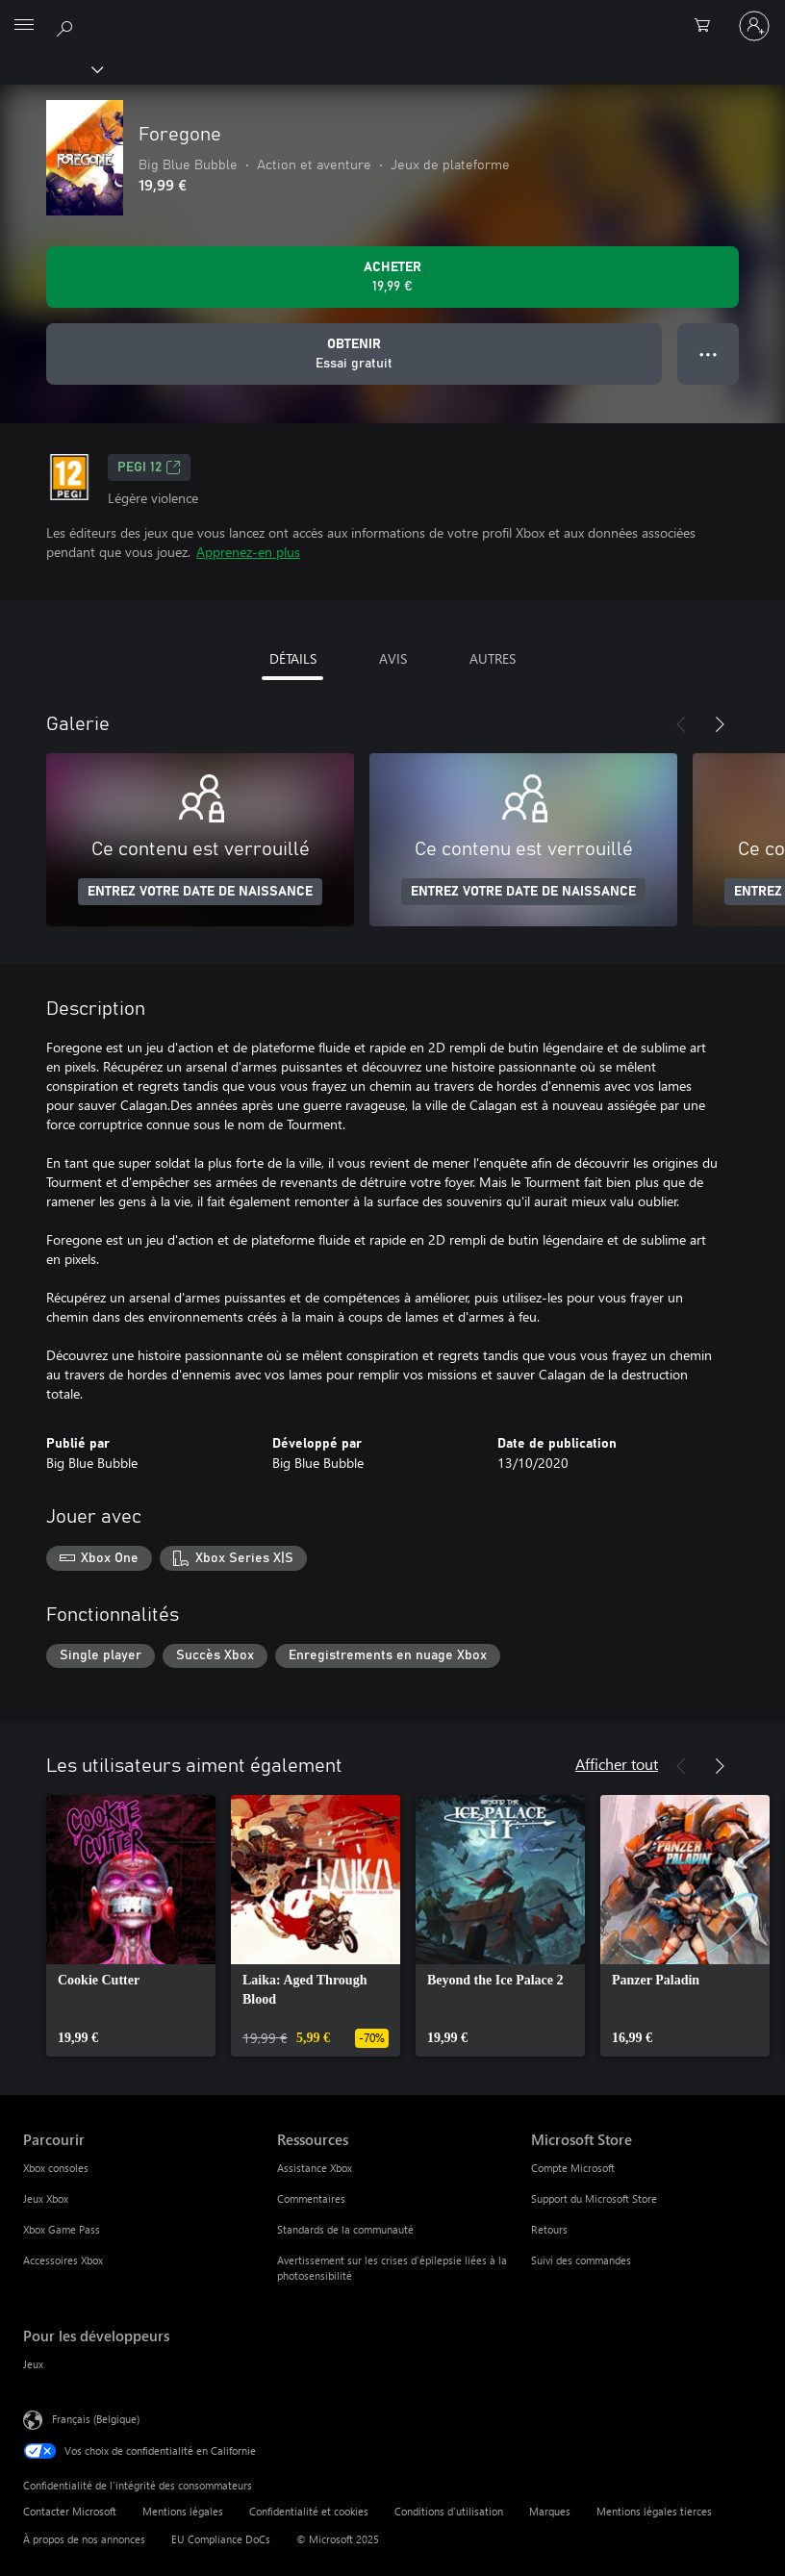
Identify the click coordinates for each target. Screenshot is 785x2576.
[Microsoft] (391, 14)
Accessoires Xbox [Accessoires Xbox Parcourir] (63, 2260)
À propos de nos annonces (84, 2539)
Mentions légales (182, 2511)
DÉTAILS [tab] (293, 658)
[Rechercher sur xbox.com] (67, 25)
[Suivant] (719, 724)
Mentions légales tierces (654, 2511)
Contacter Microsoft (69, 2511)
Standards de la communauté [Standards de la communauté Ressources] (345, 2229)
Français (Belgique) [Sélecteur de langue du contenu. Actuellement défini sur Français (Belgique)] (95, 2418)
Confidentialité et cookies (308, 2511)
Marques (549, 2511)
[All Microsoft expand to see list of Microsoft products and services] (24, 26)
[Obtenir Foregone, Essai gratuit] (354, 354)
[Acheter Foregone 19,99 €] (392, 277)
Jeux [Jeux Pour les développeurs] (33, 2364)
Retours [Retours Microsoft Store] (549, 2229)
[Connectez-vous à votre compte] (754, 26)
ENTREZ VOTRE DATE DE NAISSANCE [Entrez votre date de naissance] (200, 891)
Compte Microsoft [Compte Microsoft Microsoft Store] (573, 2167)
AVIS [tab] (393, 658)
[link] (130, 1926)
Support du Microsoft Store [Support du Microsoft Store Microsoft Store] (594, 2198)
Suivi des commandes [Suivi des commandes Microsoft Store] (581, 2260)
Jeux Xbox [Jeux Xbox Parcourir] (45, 2198)
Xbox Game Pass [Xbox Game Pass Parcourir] (61, 2229)
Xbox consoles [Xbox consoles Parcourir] (56, 2167)
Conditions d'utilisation (448, 2511)
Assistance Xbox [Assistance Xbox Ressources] (314, 2167)
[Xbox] (50, 68)
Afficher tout (616, 1764)
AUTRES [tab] (492, 658)
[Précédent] (681, 724)
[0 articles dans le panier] (708, 26)
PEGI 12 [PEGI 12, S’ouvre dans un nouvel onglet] (149, 467)
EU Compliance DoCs (220, 2539)
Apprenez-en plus (248, 552)
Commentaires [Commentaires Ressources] (311, 2198)
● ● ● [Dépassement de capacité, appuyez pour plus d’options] (708, 353)
